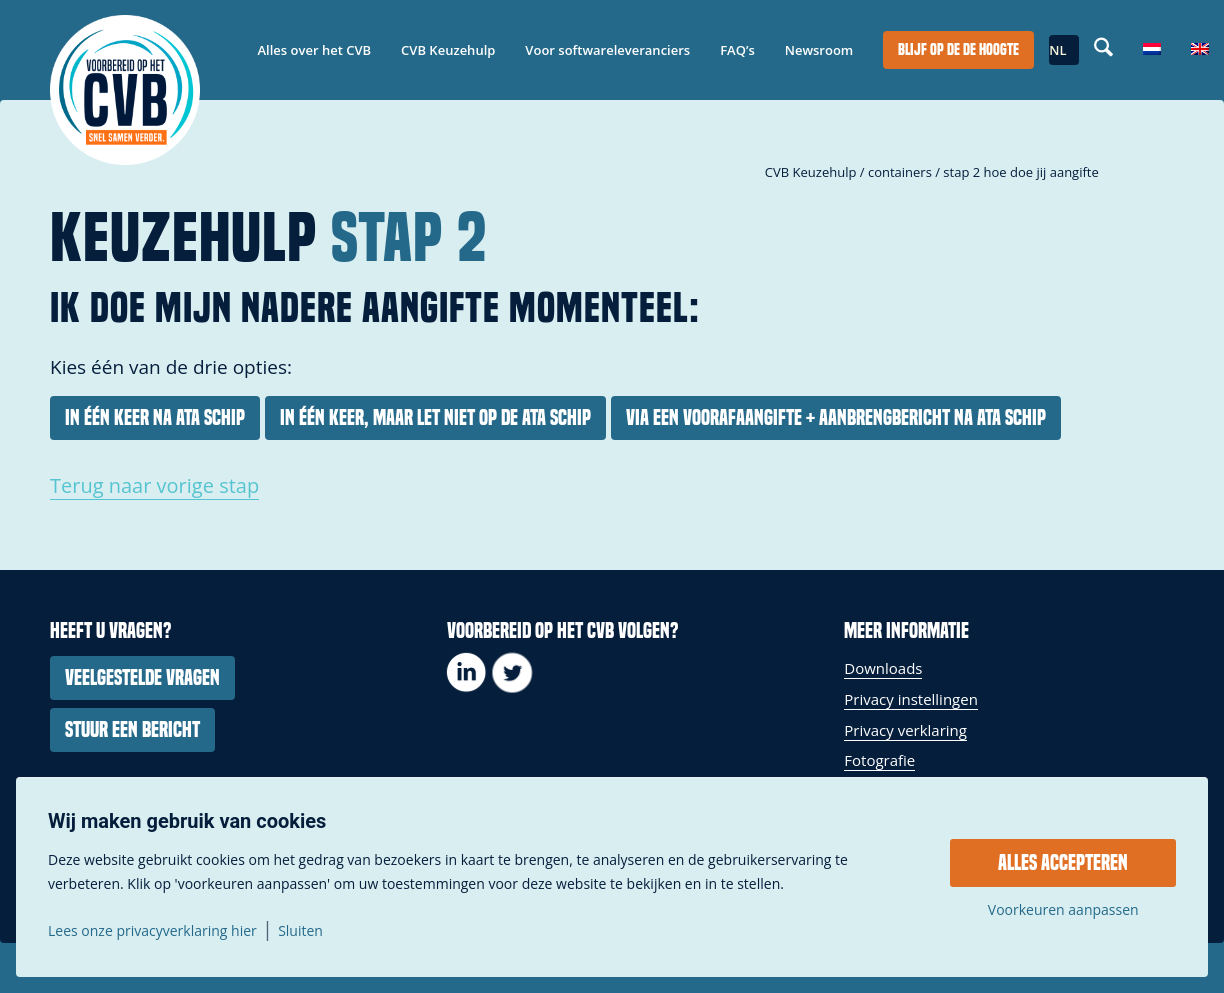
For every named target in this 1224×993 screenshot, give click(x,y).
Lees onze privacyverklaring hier (152, 931)
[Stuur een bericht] (132, 730)
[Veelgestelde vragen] (142, 678)
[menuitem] (315, 50)
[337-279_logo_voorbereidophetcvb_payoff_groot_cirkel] (125, 90)
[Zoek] (1103, 50)
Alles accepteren (1063, 863)
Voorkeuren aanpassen (1063, 910)
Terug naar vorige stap (154, 485)
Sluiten (300, 931)
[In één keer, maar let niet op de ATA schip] (435, 418)
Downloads (883, 668)
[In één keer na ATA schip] (155, 418)
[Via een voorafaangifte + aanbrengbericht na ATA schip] (836, 418)
